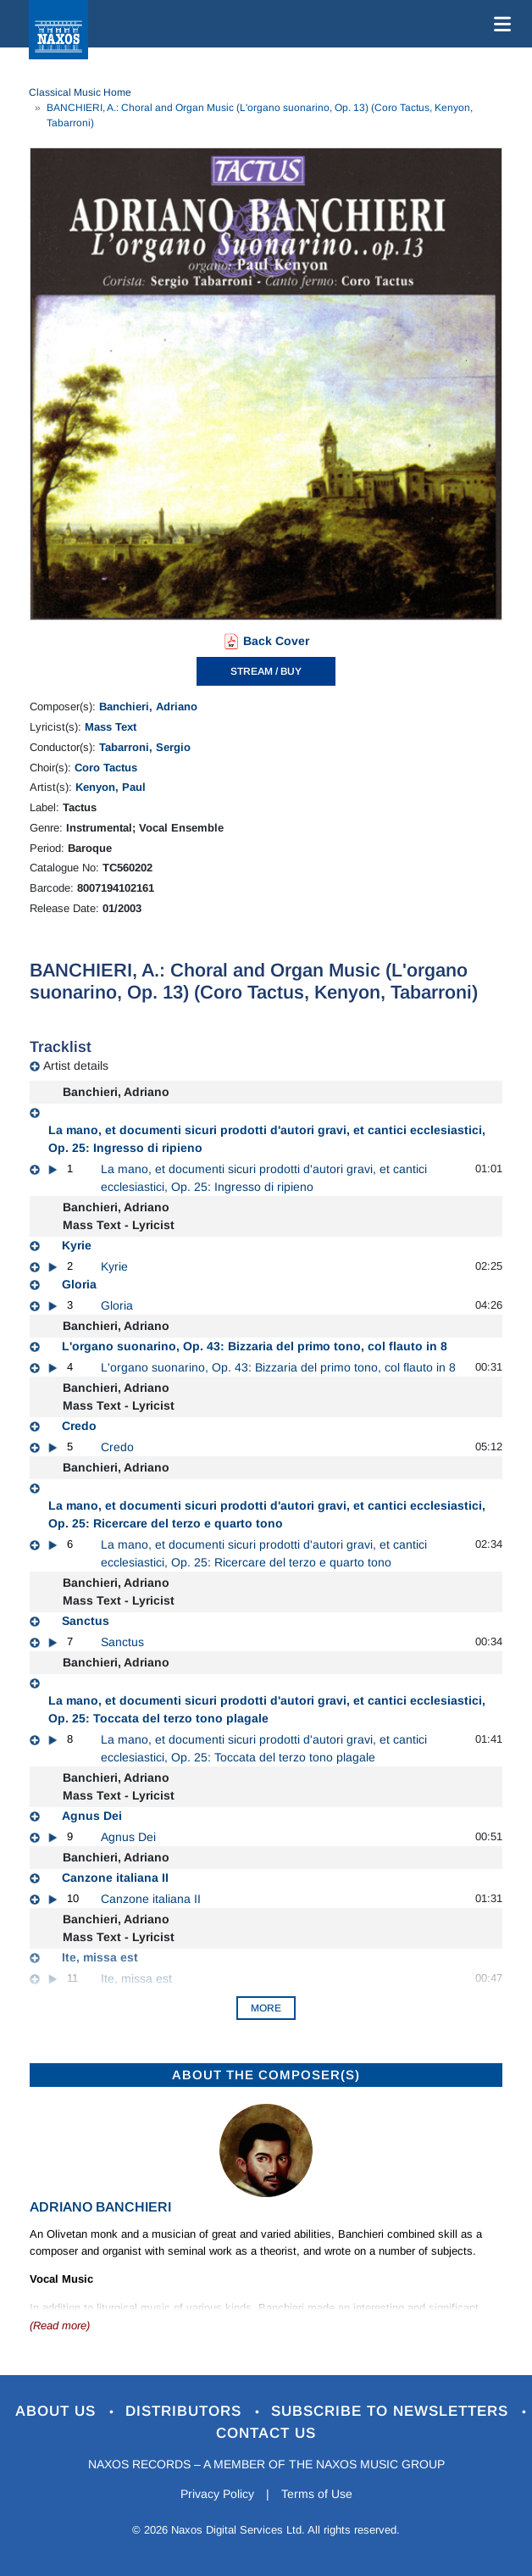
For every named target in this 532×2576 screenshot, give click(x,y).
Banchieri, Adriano (148, 706)
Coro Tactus (106, 767)
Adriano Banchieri (100, 2207)
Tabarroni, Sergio (145, 747)
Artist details (75, 1065)
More (266, 2008)
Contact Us (266, 2433)
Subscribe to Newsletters (392, 2411)
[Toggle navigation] (499, 24)
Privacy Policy (217, 2494)
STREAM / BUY (266, 671)
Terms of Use (316, 2494)
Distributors (186, 2411)
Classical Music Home (80, 92)
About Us (58, 2411)
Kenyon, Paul (110, 787)
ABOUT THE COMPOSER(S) (266, 2074)
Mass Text (110, 727)
